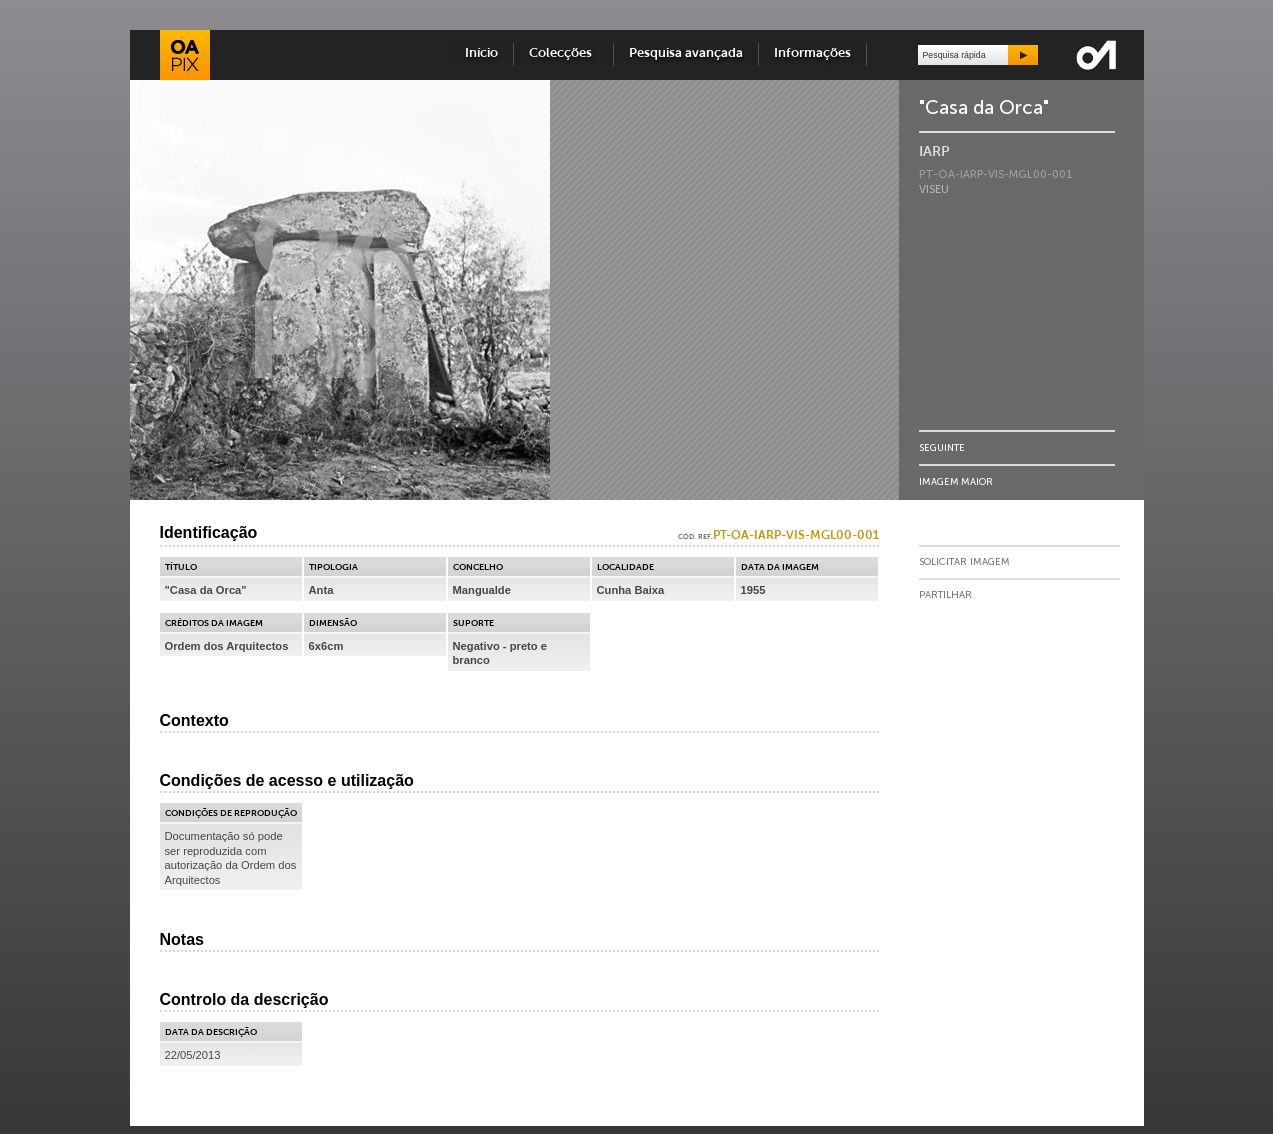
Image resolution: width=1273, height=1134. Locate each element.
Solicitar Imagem (964, 562)
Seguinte (942, 447)
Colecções (563, 53)
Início (481, 53)
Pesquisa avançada (686, 53)
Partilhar (945, 595)
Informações (812, 53)
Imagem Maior (956, 481)
